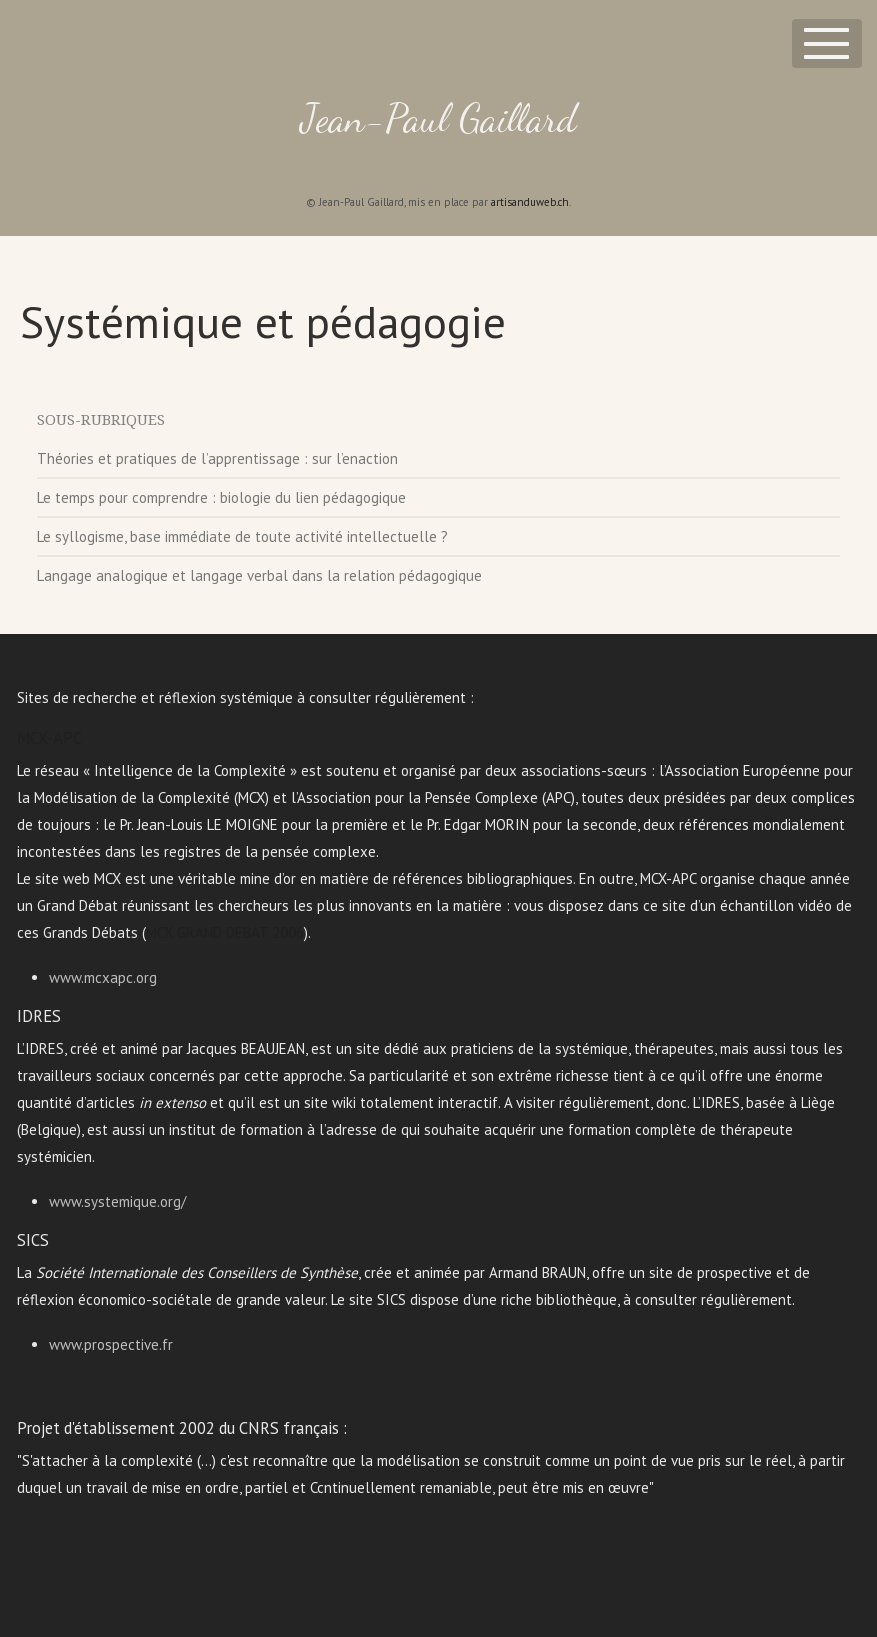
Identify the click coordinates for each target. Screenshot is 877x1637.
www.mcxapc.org (103, 977)
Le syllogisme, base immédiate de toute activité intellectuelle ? (242, 536)
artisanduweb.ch (530, 202)
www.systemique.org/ (117, 1201)
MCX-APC (49, 738)
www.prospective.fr (111, 1344)
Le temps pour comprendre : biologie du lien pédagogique (221, 497)
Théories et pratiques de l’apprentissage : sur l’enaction (217, 458)
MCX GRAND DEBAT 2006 (225, 932)
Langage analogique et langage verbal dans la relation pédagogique (259, 575)
